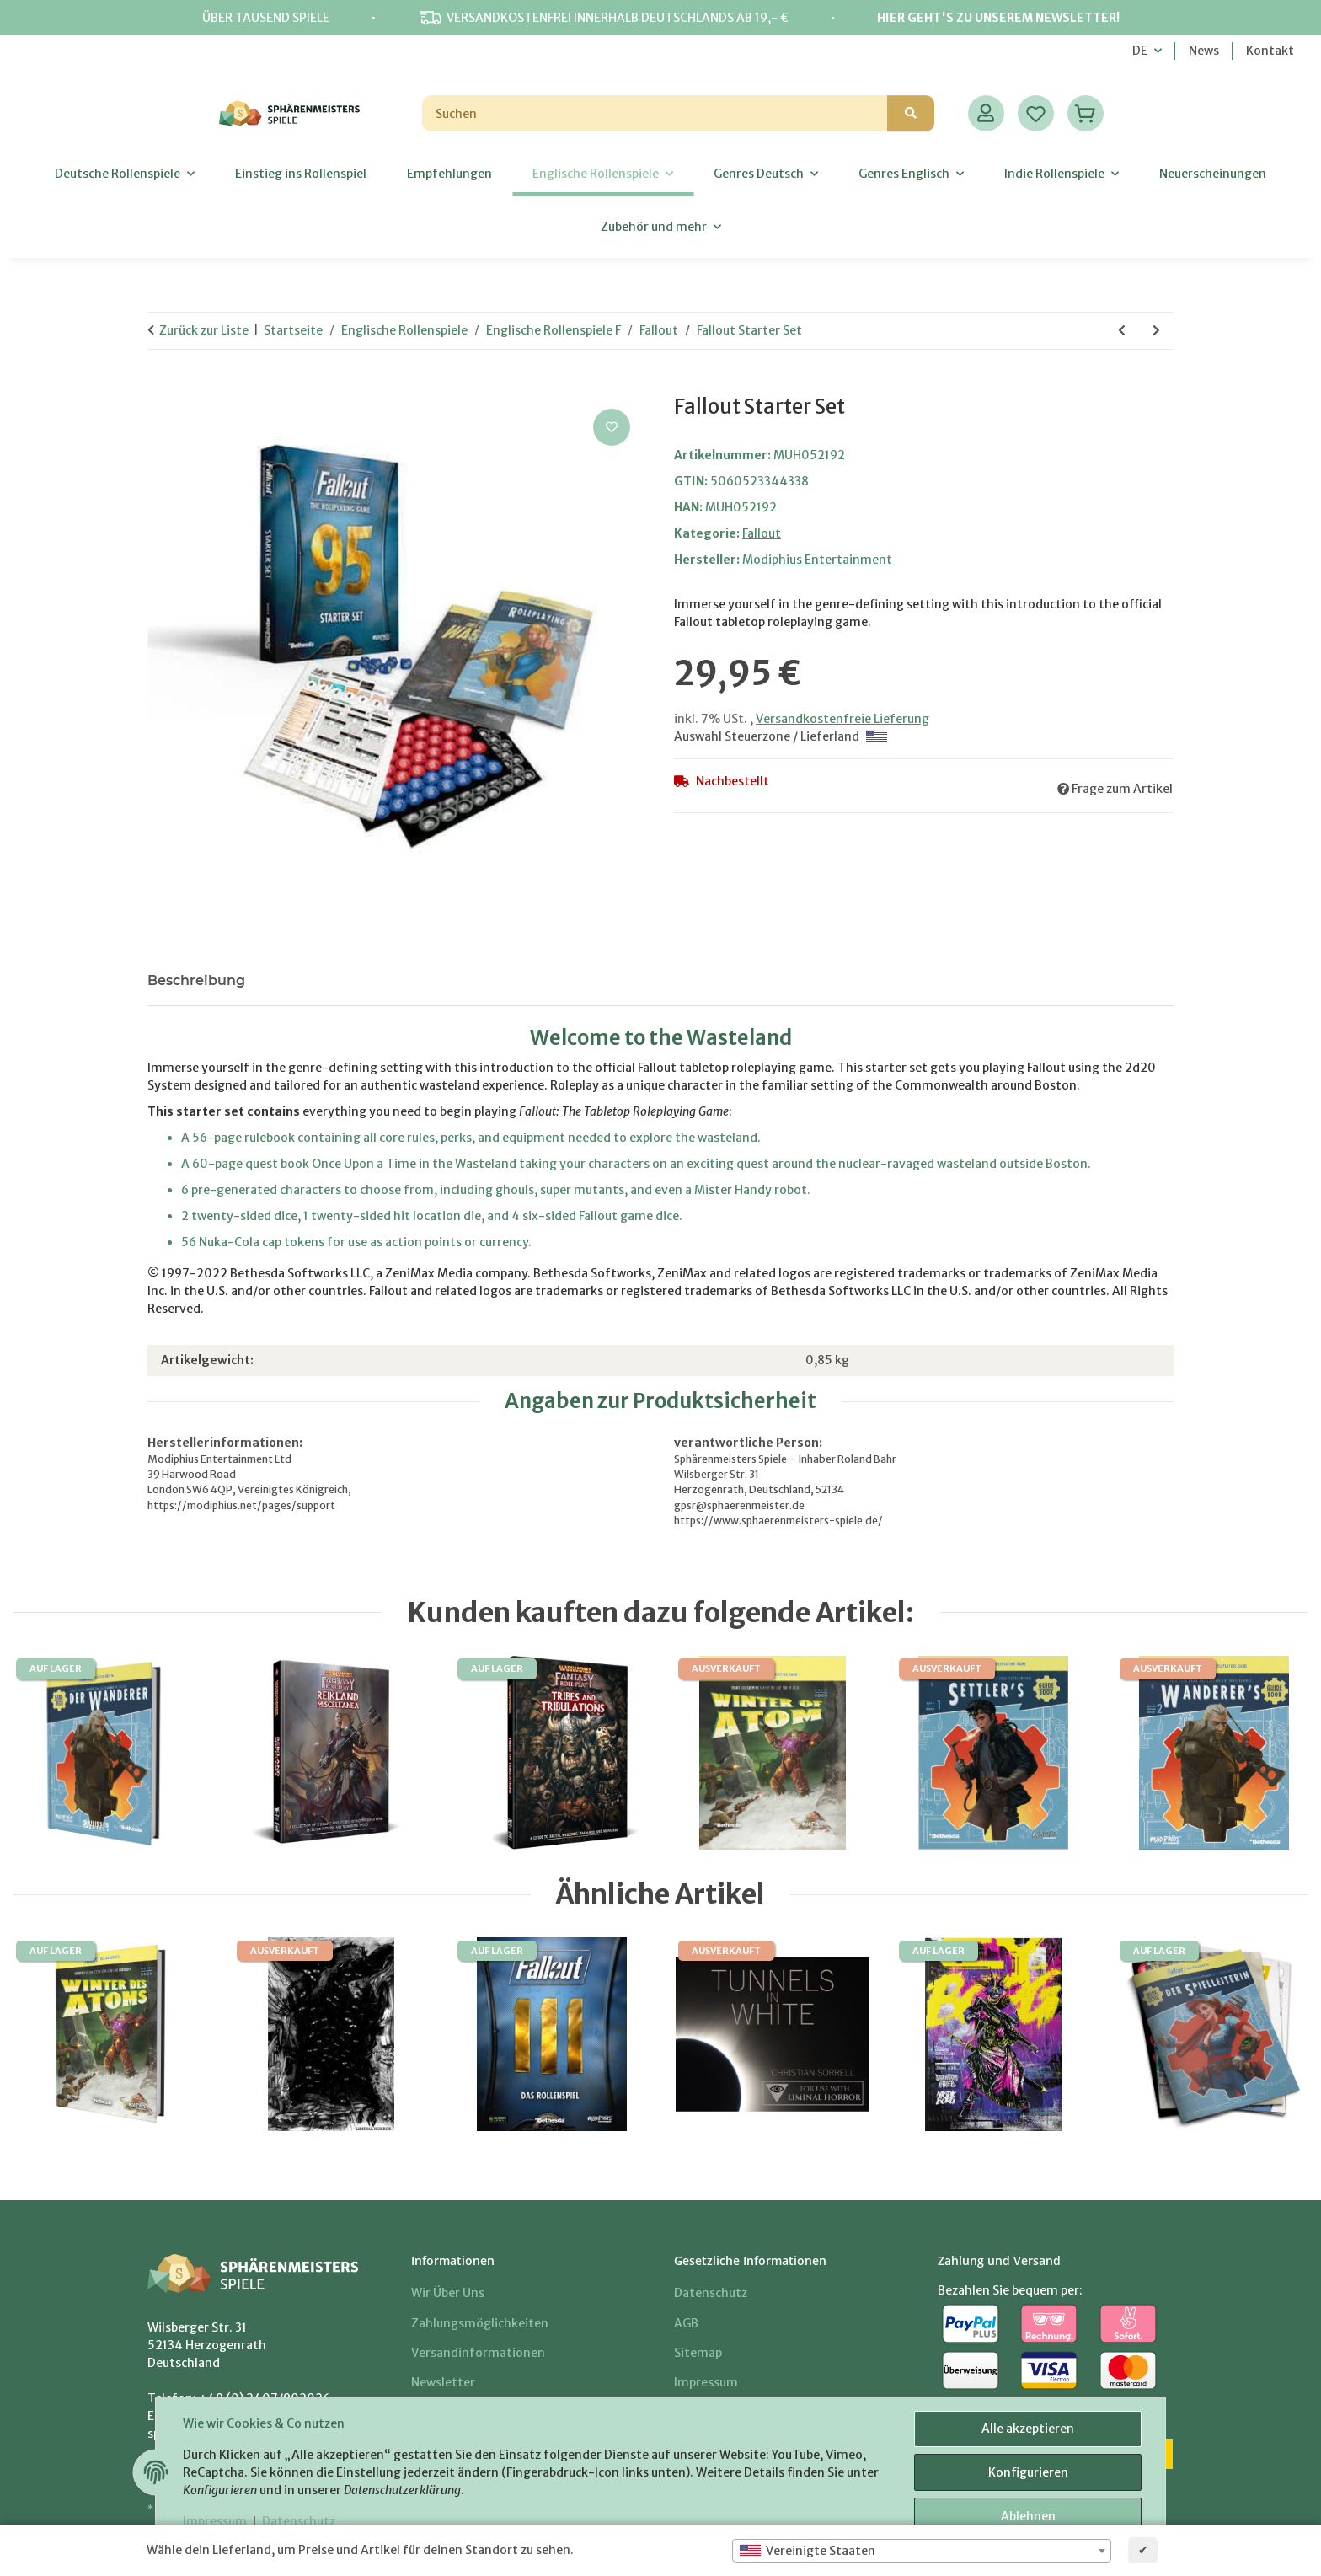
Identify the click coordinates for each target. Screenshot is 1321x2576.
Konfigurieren (1028, 2472)
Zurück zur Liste (204, 330)
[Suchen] (655, 113)
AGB (686, 2323)
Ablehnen (1028, 2516)
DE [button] (1139, 50)
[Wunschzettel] (1036, 113)
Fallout (761, 533)
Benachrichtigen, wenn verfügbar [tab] (390, 980)
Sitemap (698, 2352)
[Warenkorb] (1085, 113)
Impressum (215, 2521)
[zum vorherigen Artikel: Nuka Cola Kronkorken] (1121, 331)
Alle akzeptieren (1027, 2428)
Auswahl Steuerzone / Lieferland (780, 736)
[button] (986, 113)
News (1204, 50)
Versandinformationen (478, 2352)
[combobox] (921, 2551)
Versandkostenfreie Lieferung (842, 718)
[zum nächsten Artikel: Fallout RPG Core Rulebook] (1156, 331)
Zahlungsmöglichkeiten (479, 2323)
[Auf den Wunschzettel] (611, 427)
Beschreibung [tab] (196, 980)
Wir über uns (447, 2292)
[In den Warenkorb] (160, 386)
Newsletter (443, 2382)
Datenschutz (298, 2521)
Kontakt (1270, 50)
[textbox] (921, 2551)
